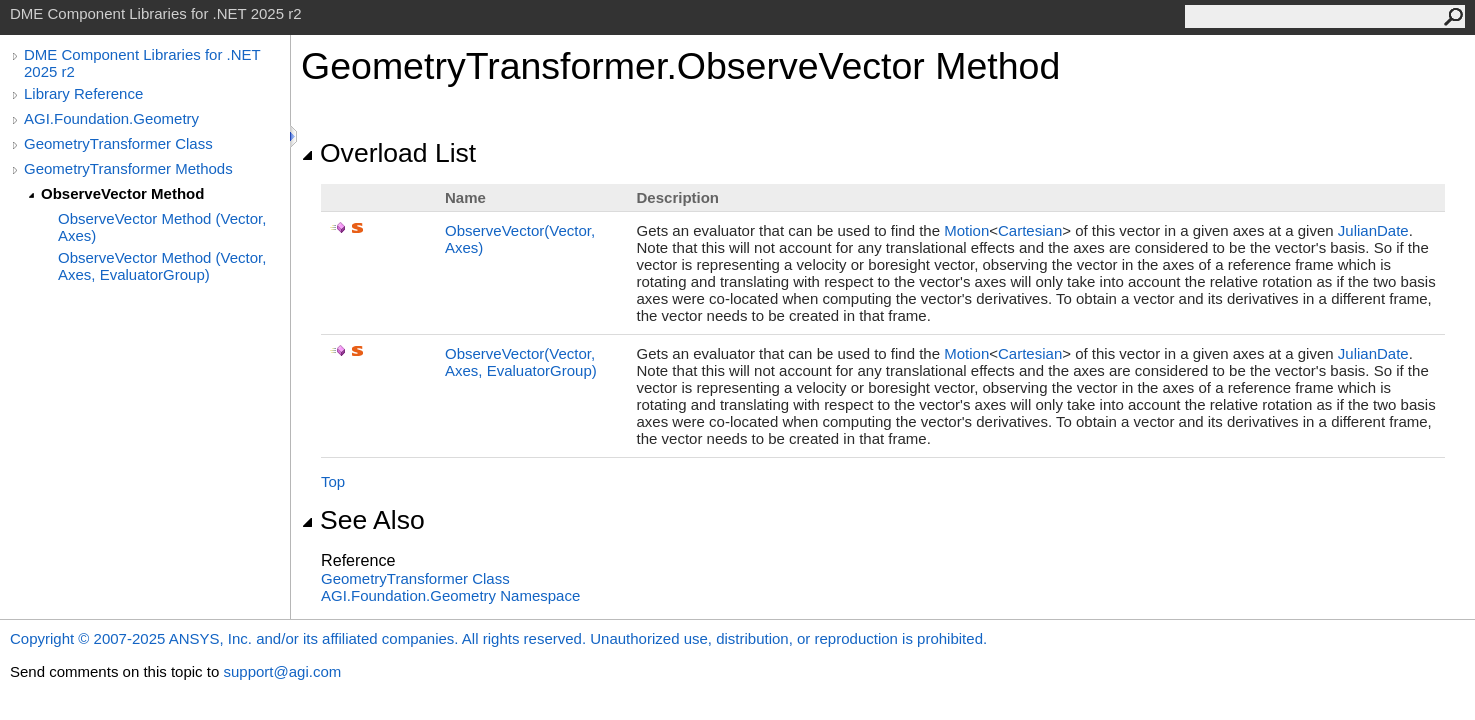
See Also (363, 520)
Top (333, 481)
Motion (966, 230)
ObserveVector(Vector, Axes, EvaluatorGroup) (521, 362)
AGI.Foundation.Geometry (111, 118)
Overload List (388, 153)
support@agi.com (282, 671)
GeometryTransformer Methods (128, 168)
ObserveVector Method (122, 193)
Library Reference (83, 93)
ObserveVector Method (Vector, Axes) (162, 227)
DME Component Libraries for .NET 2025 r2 (142, 63)
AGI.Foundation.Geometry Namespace (450, 595)
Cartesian (1030, 230)
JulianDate (1373, 230)
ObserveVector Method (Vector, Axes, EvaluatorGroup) (162, 266)
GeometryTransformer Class (118, 143)
